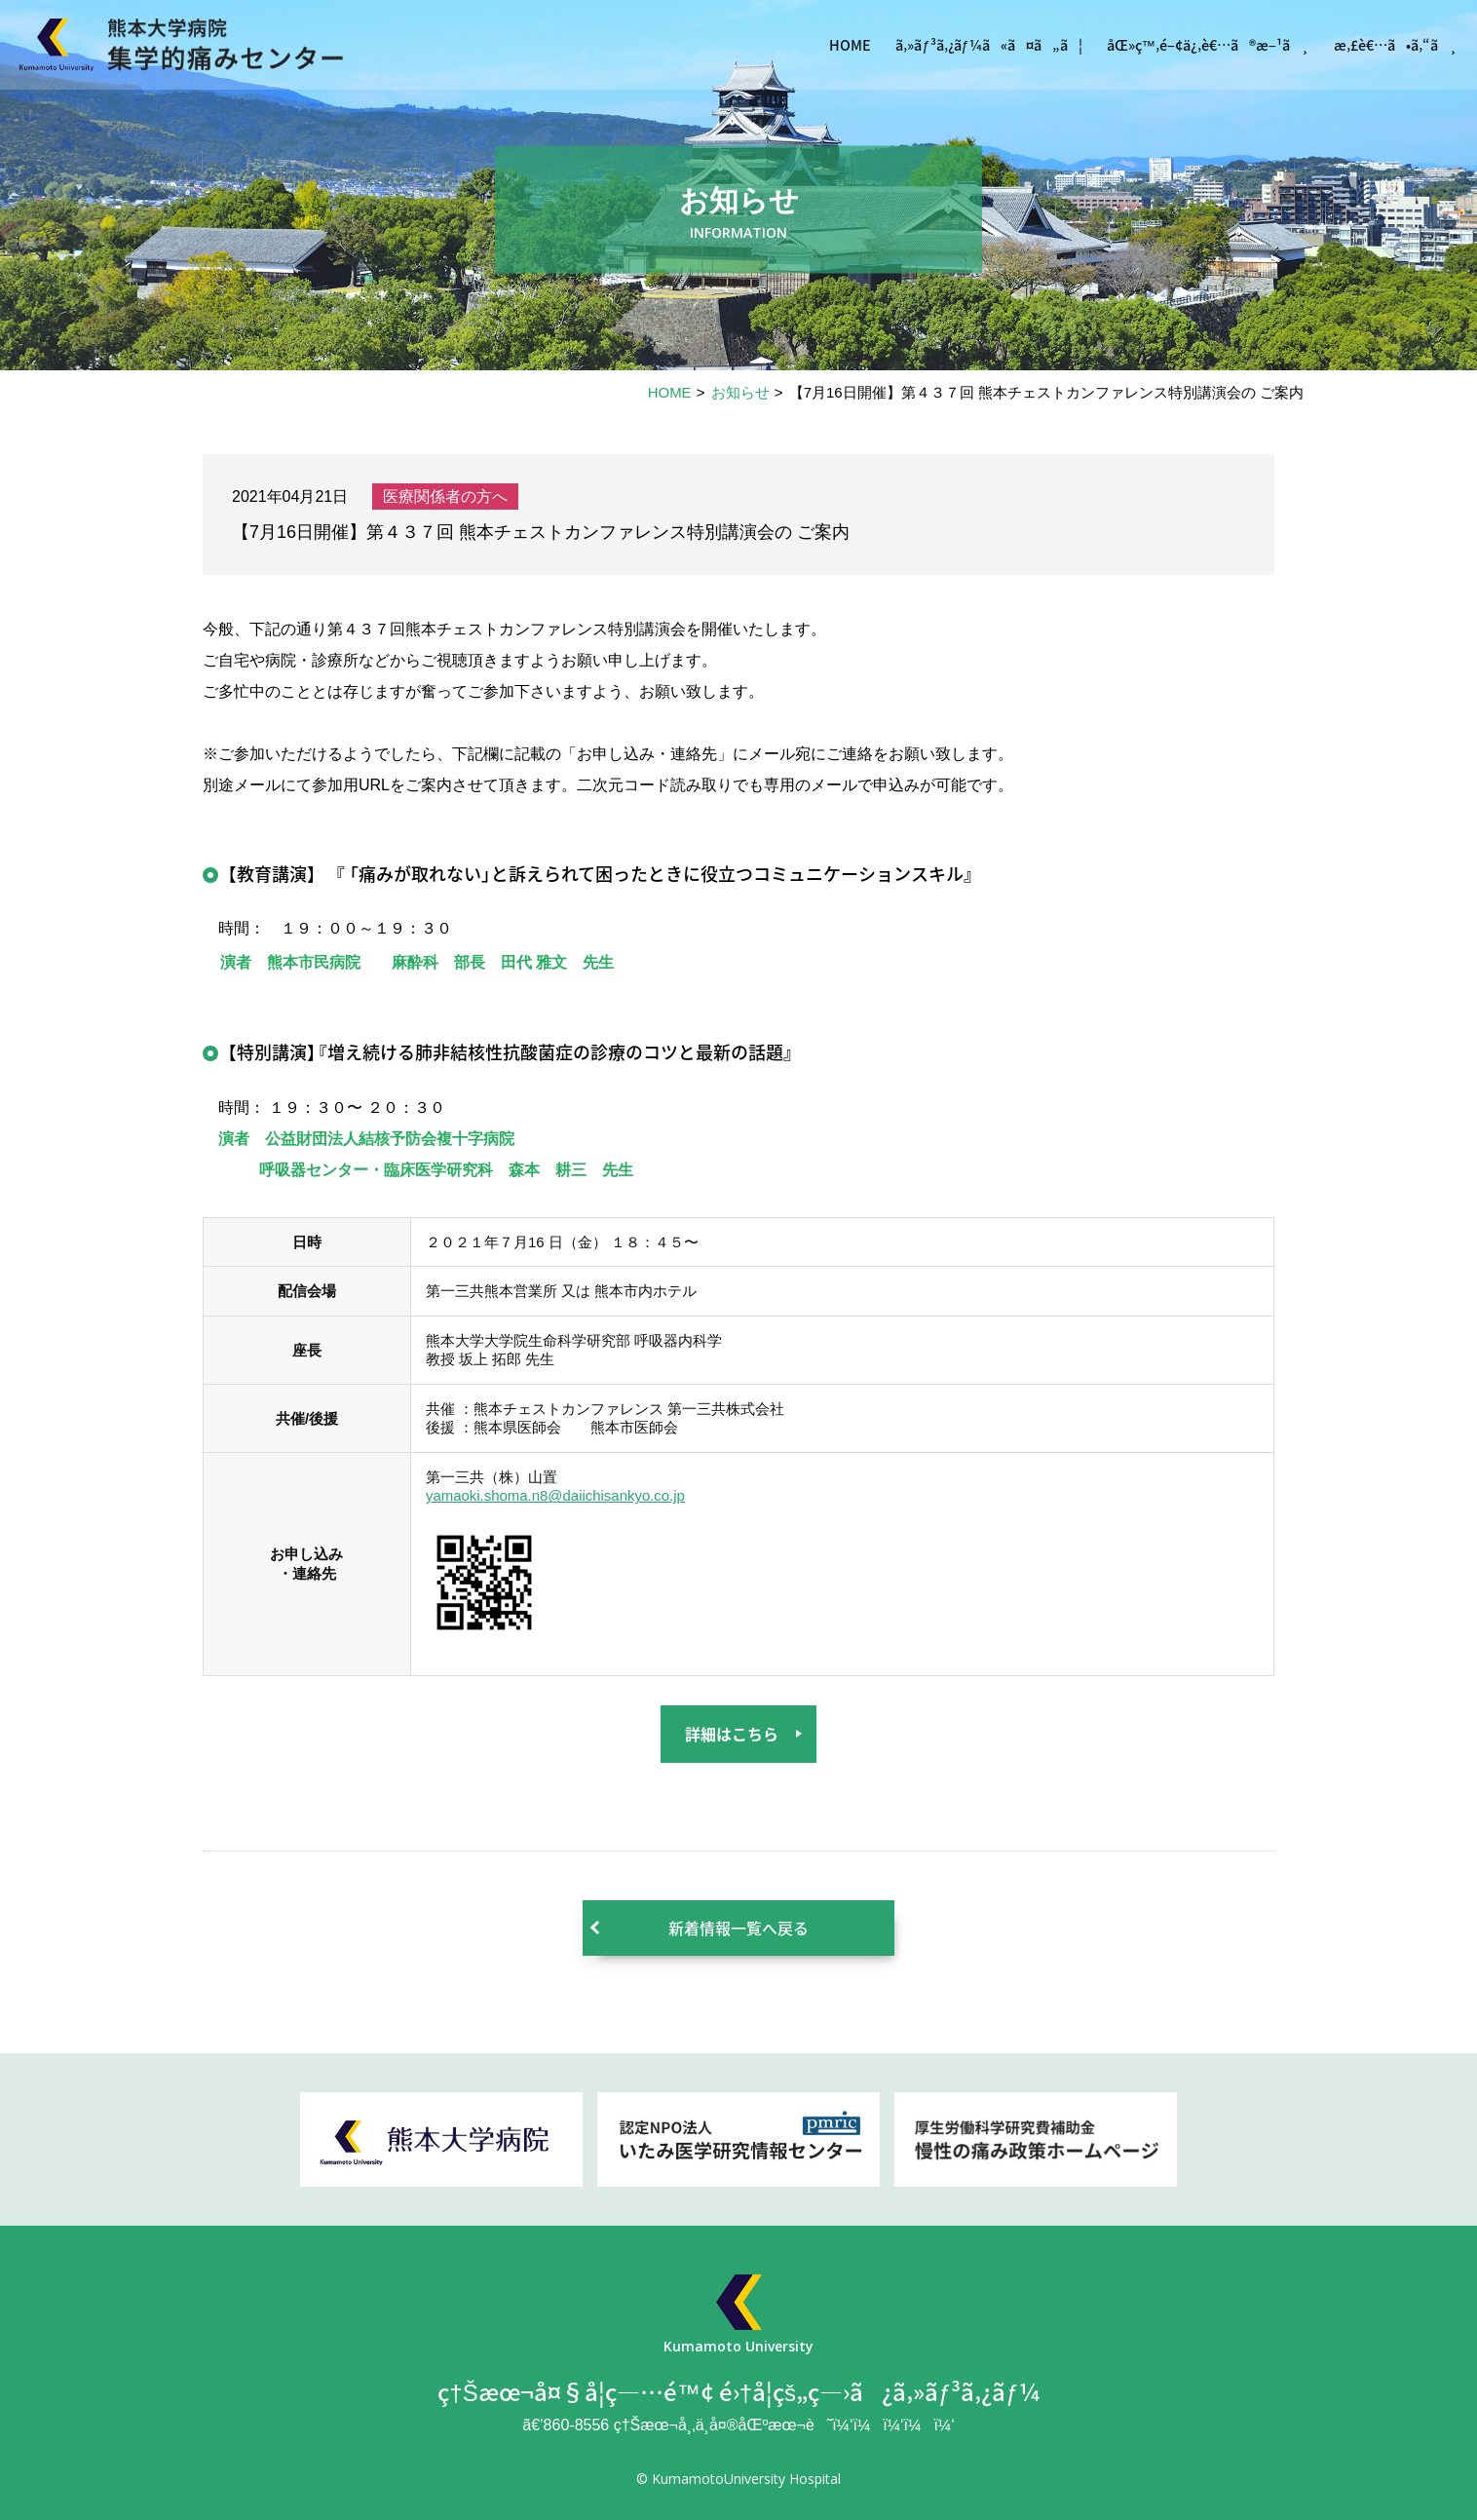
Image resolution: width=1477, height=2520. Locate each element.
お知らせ (740, 392)
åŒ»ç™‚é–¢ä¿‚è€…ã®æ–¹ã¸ (1178, 47)
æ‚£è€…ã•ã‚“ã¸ (1387, 47)
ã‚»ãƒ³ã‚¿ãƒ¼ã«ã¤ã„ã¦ (932, 47)
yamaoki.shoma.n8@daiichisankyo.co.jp (556, 1495)
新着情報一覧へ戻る (738, 1927)
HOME (779, 47)
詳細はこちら (731, 1733)
